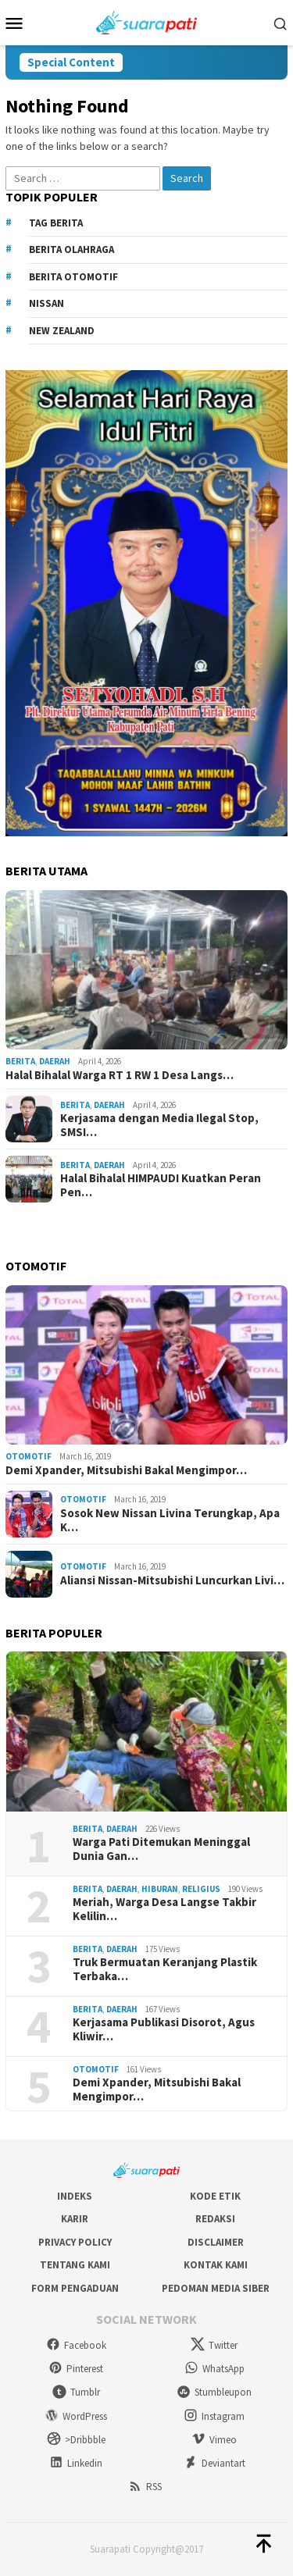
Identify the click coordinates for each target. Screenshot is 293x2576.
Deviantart (214, 2463)
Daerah (54, 1061)
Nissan (46, 303)
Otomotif (28, 1456)
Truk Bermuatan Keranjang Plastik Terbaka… (165, 1969)
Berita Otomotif (73, 276)
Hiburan (159, 1888)
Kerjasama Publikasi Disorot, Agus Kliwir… (164, 2029)
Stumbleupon (214, 2392)
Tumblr (76, 2392)
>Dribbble (76, 2439)
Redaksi (215, 2218)
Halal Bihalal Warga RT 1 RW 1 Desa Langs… (119, 1075)
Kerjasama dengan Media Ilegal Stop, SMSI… (159, 1125)
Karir (74, 2218)
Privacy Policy (75, 2242)
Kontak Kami (216, 2264)
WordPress (76, 2416)
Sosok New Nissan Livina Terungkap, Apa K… (170, 1520)
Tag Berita (56, 223)
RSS (145, 2486)
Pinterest (75, 2368)
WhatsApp (214, 2368)
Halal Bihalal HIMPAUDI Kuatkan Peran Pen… (160, 1185)
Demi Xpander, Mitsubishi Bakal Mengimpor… (126, 1470)
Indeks (74, 2196)
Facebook (76, 2345)
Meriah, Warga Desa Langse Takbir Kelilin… (164, 1909)
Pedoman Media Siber (216, 2288)
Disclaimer (216, 2242)
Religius (201, 1888)
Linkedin (75, 2463)
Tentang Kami (75, 2264)
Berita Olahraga (71, 249)
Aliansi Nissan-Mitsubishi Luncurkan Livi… (172, 1580)
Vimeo (214, 2439)
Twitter (214, 2345)
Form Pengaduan (75, 2288)
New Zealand (62, 330)
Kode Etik (215, 2196)
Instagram (214, 2416)
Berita (20, 1061)
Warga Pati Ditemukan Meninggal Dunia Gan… (161, 1849)
